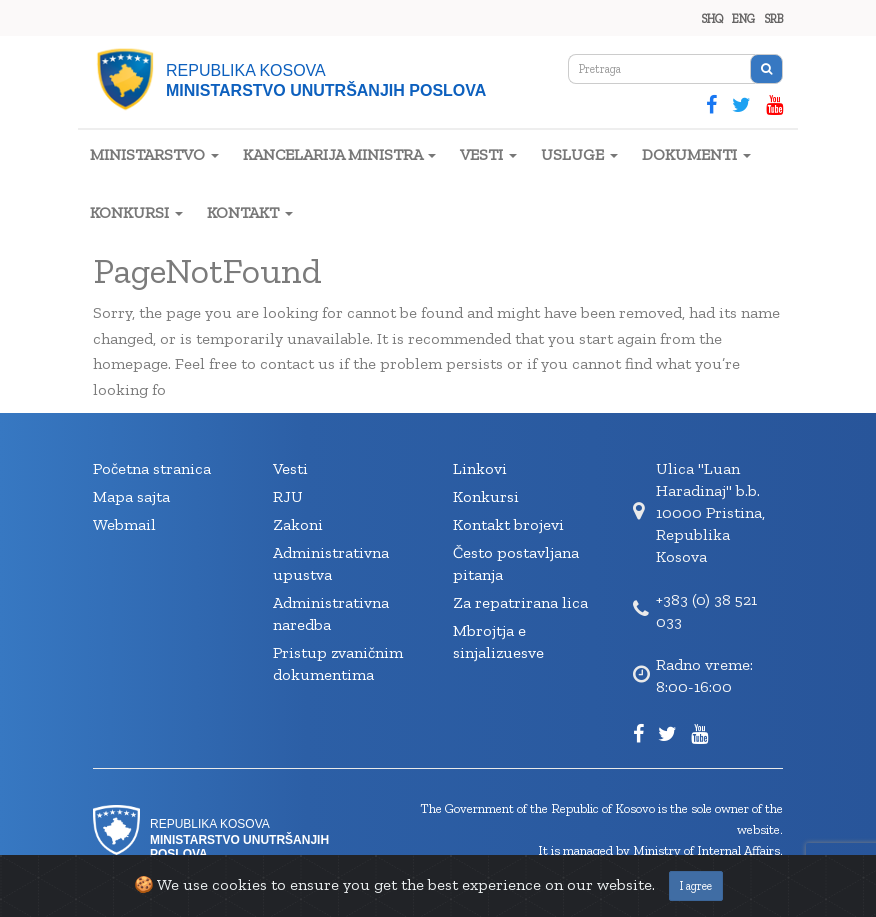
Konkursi (486, 496)
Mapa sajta (131, 496)
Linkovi (480, 468)
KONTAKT (250, 212)
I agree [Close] (696, 886)
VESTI (488, 154)
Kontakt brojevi (508, 524)
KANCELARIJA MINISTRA (339, 154)
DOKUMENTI (696, 154)
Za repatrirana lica (520, 602)
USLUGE (579, 154)
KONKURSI (136, 212)
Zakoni (298, 524)
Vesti (290, 468)
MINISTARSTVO (154, 154)
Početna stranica (152, 468)
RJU (288, 496)
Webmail (124, 524)
